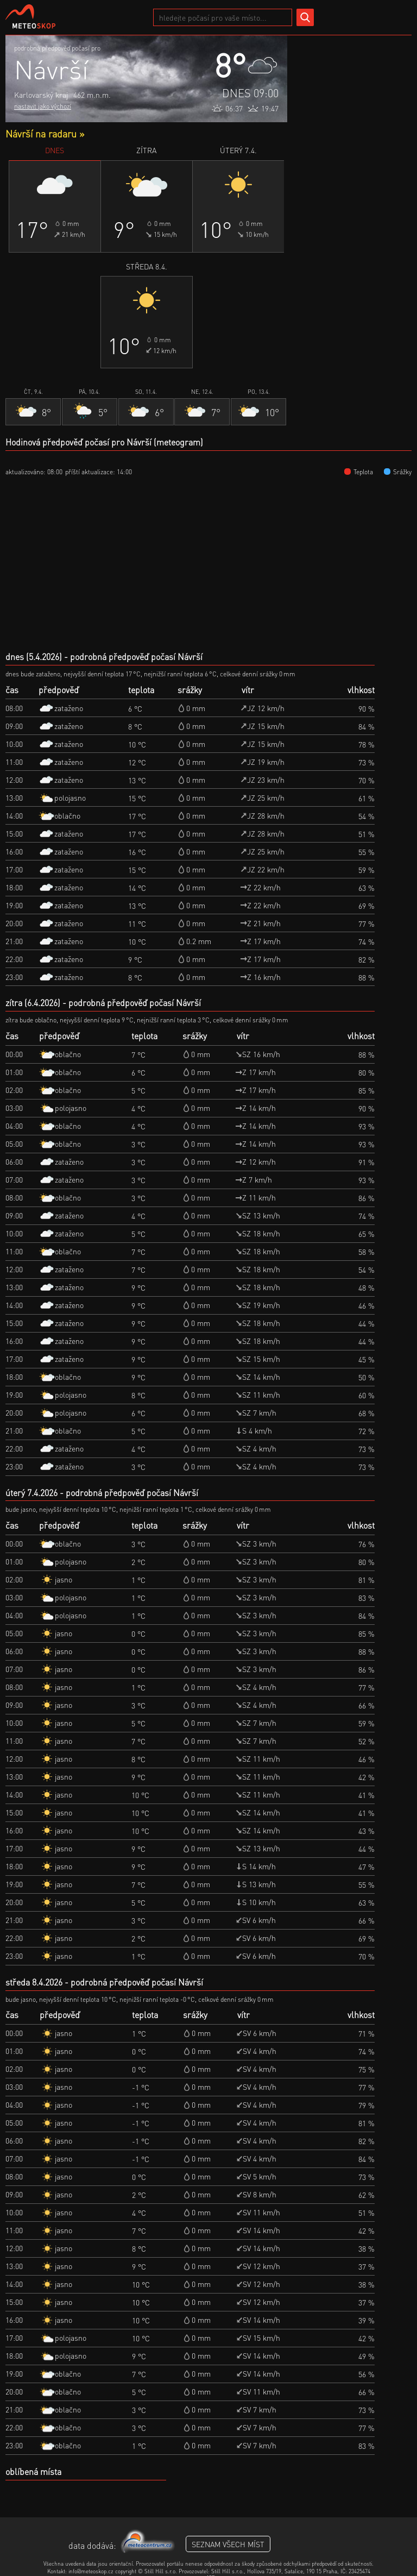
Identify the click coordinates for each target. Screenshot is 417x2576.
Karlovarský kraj (41, 94)
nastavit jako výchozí (42, 106)
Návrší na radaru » (44, 133)
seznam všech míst (228, 2544)
